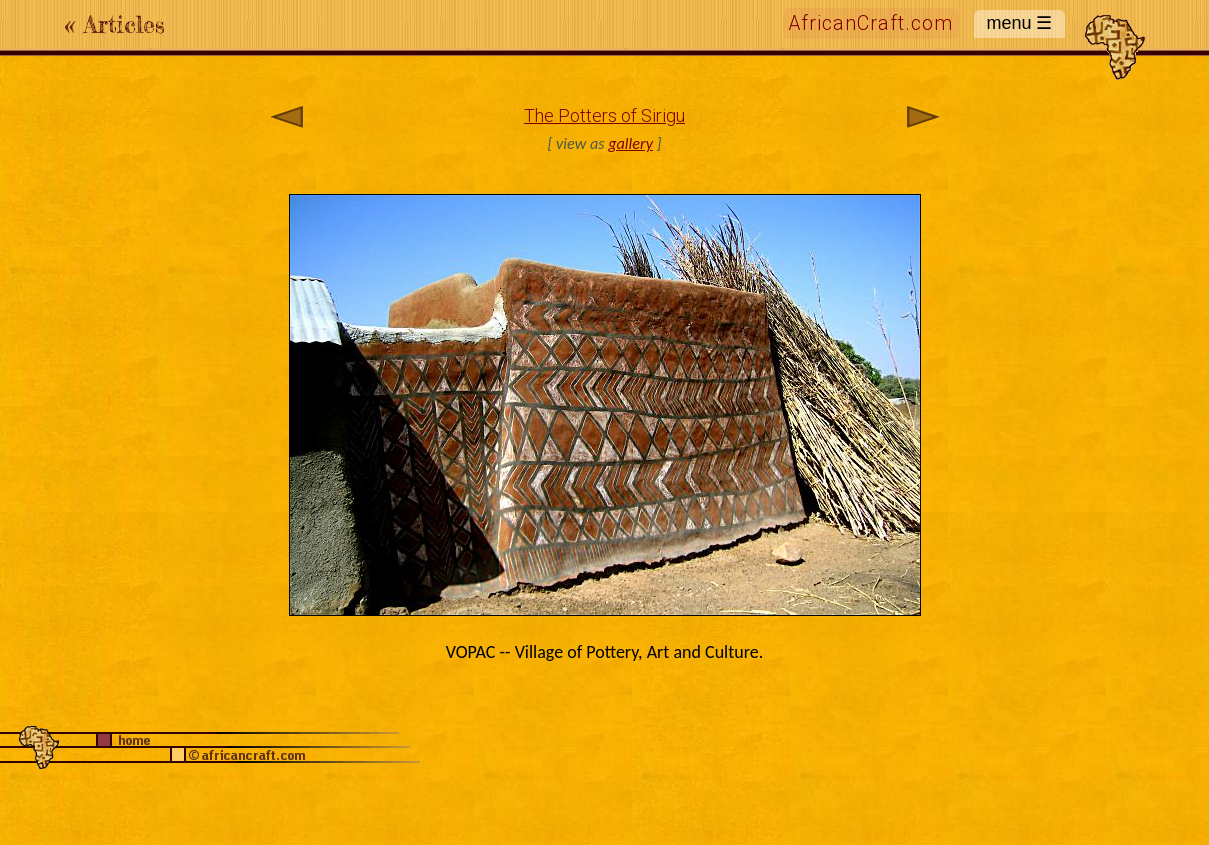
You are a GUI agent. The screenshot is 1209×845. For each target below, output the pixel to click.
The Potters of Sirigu (604, 115)
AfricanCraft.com (871, 23)
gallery (630, 143)
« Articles (115, 24)
